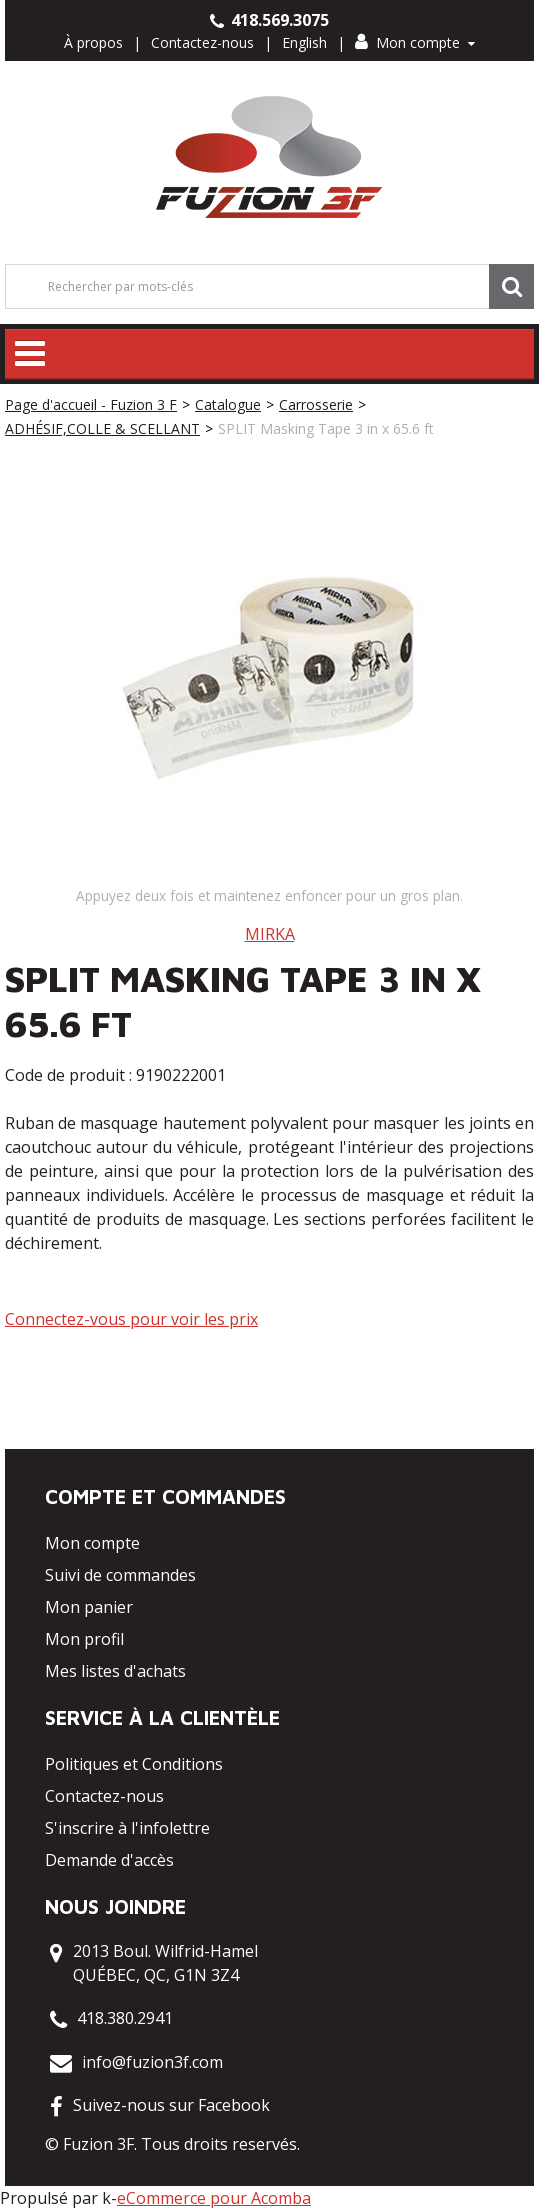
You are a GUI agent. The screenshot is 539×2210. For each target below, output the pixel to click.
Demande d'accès (109, 1860)
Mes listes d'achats (115, 1671)
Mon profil (84, 1639)
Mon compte (415, 42)
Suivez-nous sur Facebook (171, 2105)
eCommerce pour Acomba (214, 2198)
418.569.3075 (269, 20)
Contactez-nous (202, 42)
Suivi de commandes (120, 1575)
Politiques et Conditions (134, 1764)
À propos (93, 42)
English (304, 42)
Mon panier (89, 1607)
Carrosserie (316, 404)
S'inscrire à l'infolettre (127, 1828)
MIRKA (270, 934)
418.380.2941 (125, 2018)
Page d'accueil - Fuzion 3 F (91, 404)
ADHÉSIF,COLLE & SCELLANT (102, 428)
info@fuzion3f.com (152, 2062)
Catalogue (228, 404)
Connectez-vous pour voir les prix (131, 1319)
